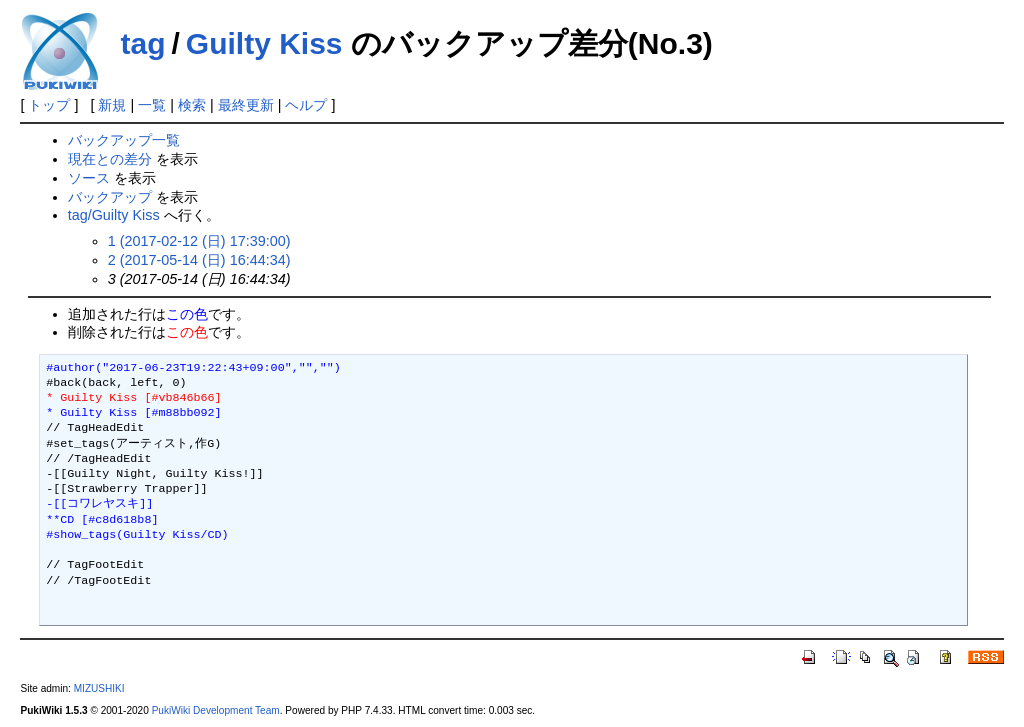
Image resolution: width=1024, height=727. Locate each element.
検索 (192, 105)
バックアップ (110, 197)
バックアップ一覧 (124, 140)
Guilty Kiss (264, 43)
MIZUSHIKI (99, 688)
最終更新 (246, 105)
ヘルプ (306, 105)
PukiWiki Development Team (216, 710)
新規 (112, 105)
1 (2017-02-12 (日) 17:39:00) (199, 241)
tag (142, 43)
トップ (49, 105)
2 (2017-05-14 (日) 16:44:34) (199, 260)
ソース (89, 178)
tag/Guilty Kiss (114, 215)
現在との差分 (110, 159)
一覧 (152, 105)
